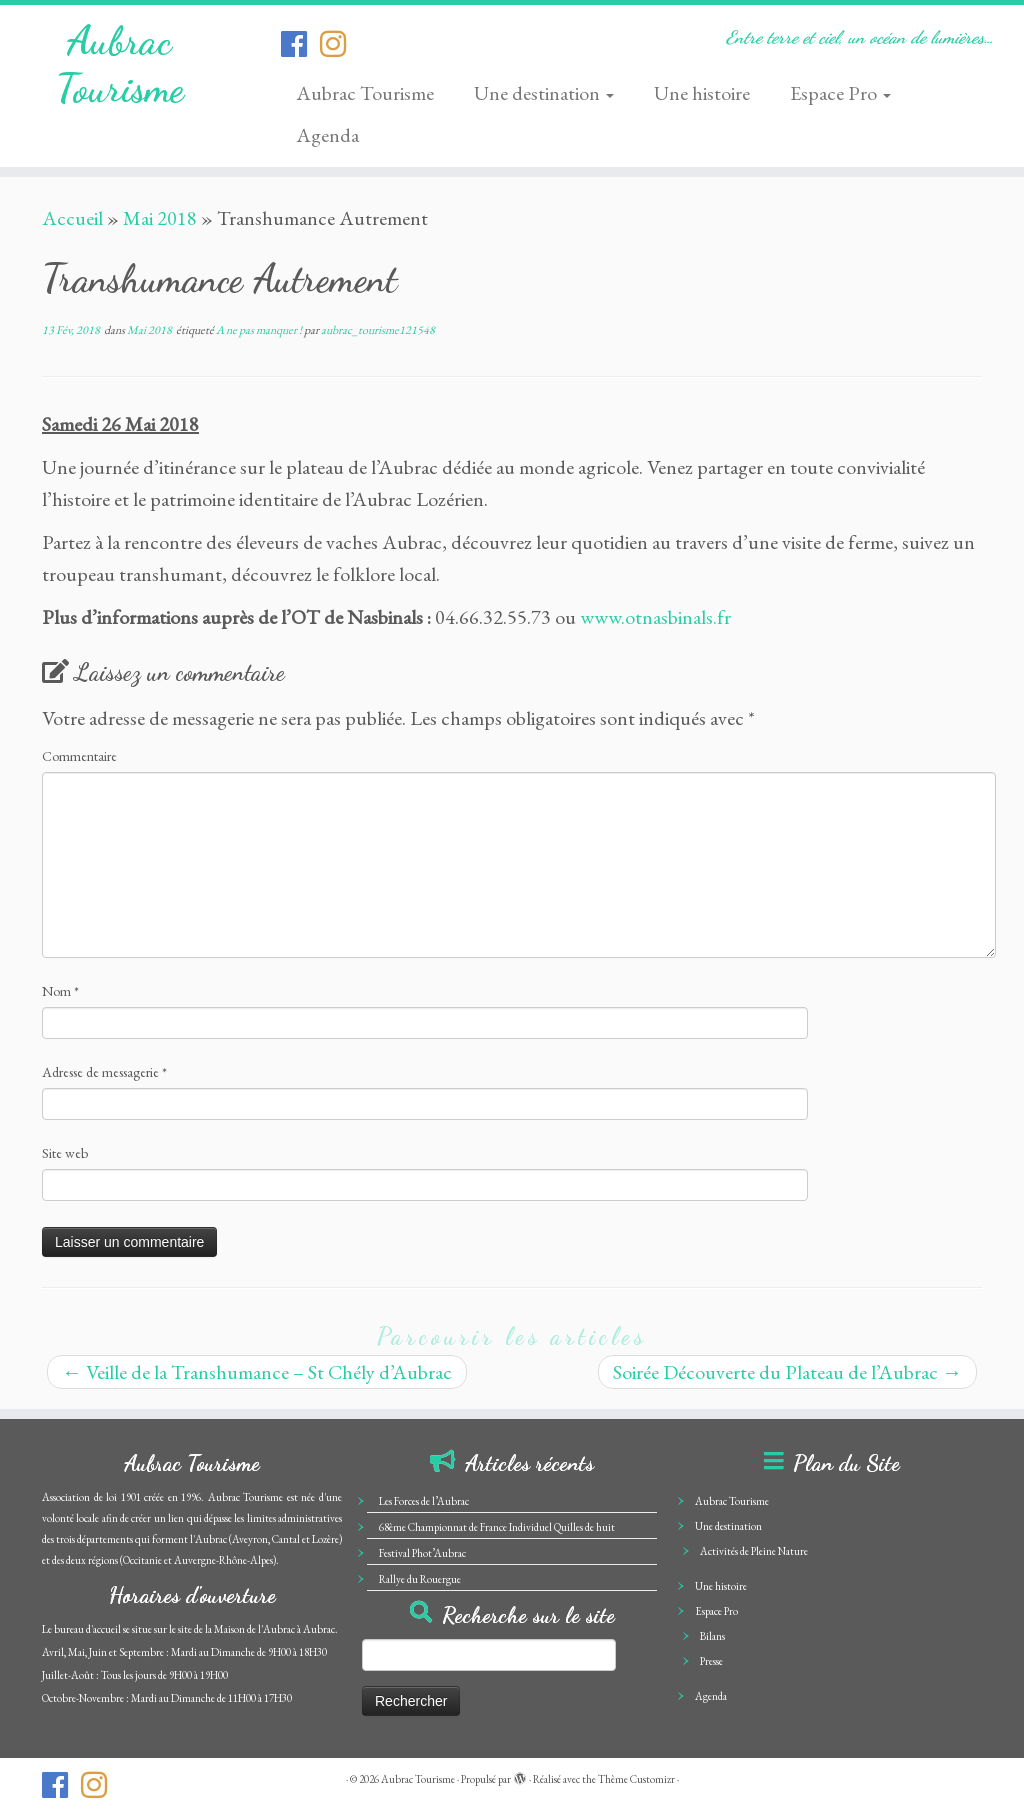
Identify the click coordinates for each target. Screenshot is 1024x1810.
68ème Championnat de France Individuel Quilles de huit (497, 1527)
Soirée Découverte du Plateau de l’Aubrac (787, 1372)
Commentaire (79, 756)
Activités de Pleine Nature (754, 1551)
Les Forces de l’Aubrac (424, 1501)
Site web (65, 1153)
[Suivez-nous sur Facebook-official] (300, 44)
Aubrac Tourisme (120, 64)
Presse (711, 1661)
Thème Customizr (636, 1779)
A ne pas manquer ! (260, 330)
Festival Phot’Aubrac (422, 1553)
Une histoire (702, 93)
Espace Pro (840, 93)
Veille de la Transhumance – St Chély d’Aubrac (257, 1372)
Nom (60, 991)
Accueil (72, 218)
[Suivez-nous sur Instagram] (339, 44)
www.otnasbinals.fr (655, 617)
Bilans (712, 1636)
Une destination (544, 93)
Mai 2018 (160, 218)
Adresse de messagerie (104, 1072)
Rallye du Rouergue (420, 1579)
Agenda (327, 135)
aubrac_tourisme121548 (378, 330)
